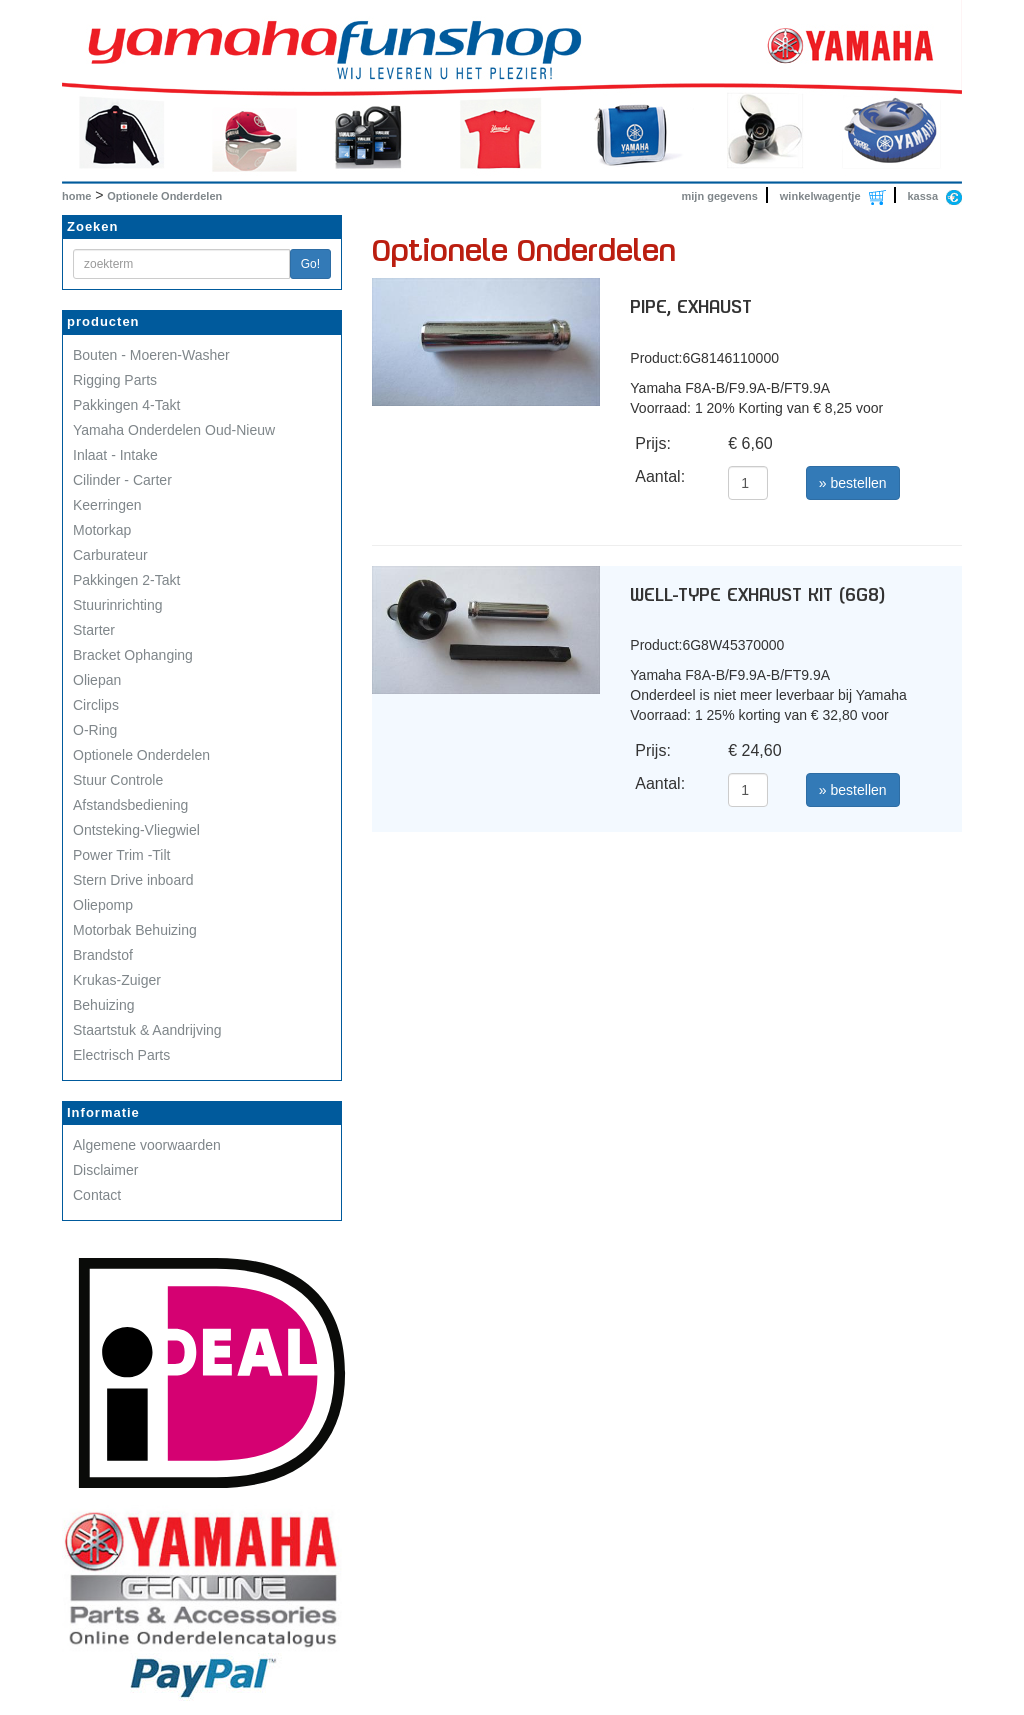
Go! (310, 264)
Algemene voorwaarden (147, 1145)
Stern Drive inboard (133, 880)
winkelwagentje (820, 196)
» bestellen (853, 483)
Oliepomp (103, 905)
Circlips (96, 705)
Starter (94, 630)
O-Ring (95, 730)
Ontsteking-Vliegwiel (136, 830)
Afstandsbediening (130, 805)
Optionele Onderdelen (164, 196)
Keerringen (107, 505)
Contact (97, 1195)
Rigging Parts (115, 380)
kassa (922, 196)
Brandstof (103, 955)
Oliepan (97, 680)
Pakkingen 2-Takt (126, 580)
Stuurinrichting (118, 605)
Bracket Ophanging (133, 655)
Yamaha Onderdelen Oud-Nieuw (174, 430)
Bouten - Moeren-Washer (151, 355)
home (76, 196)
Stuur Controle (118, 780)
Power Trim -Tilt (121, 855)
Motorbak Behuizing (135, 930)
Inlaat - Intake (115, 455)
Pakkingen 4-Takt (126, 405)
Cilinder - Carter (122, 480)
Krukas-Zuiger (117, 980)
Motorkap (102, 530)
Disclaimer (105, 1170)
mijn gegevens (720, 196)
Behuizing (104, 1005)
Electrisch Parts (121, 1055)
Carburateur (110, 555)
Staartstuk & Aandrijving (147, 1030)
